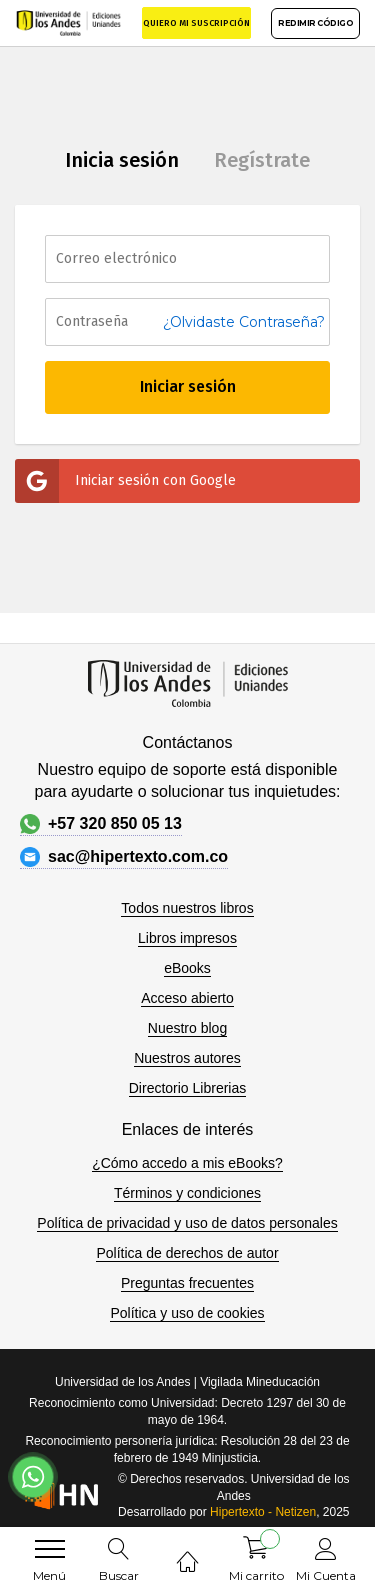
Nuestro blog (187, 1028)
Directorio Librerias (187, 1088)
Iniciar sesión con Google (125, 481)
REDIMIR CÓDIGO (315, 23)
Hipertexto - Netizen (263, 1512)
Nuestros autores (187, 1058)
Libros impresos (187, 938)
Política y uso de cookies (187, 1313)
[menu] (50, 1549)
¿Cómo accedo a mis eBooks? (187, 1163)
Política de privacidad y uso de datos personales (187, 1223)
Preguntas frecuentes (187, 1283)
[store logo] (68, 22)
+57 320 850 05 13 (101, 824)
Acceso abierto (187, 998)
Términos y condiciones (187, 1193)
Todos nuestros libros (187, 908)
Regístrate (262, 160)
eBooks (187, 968)
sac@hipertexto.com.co (124, 857)
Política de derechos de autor (187, 1253)
